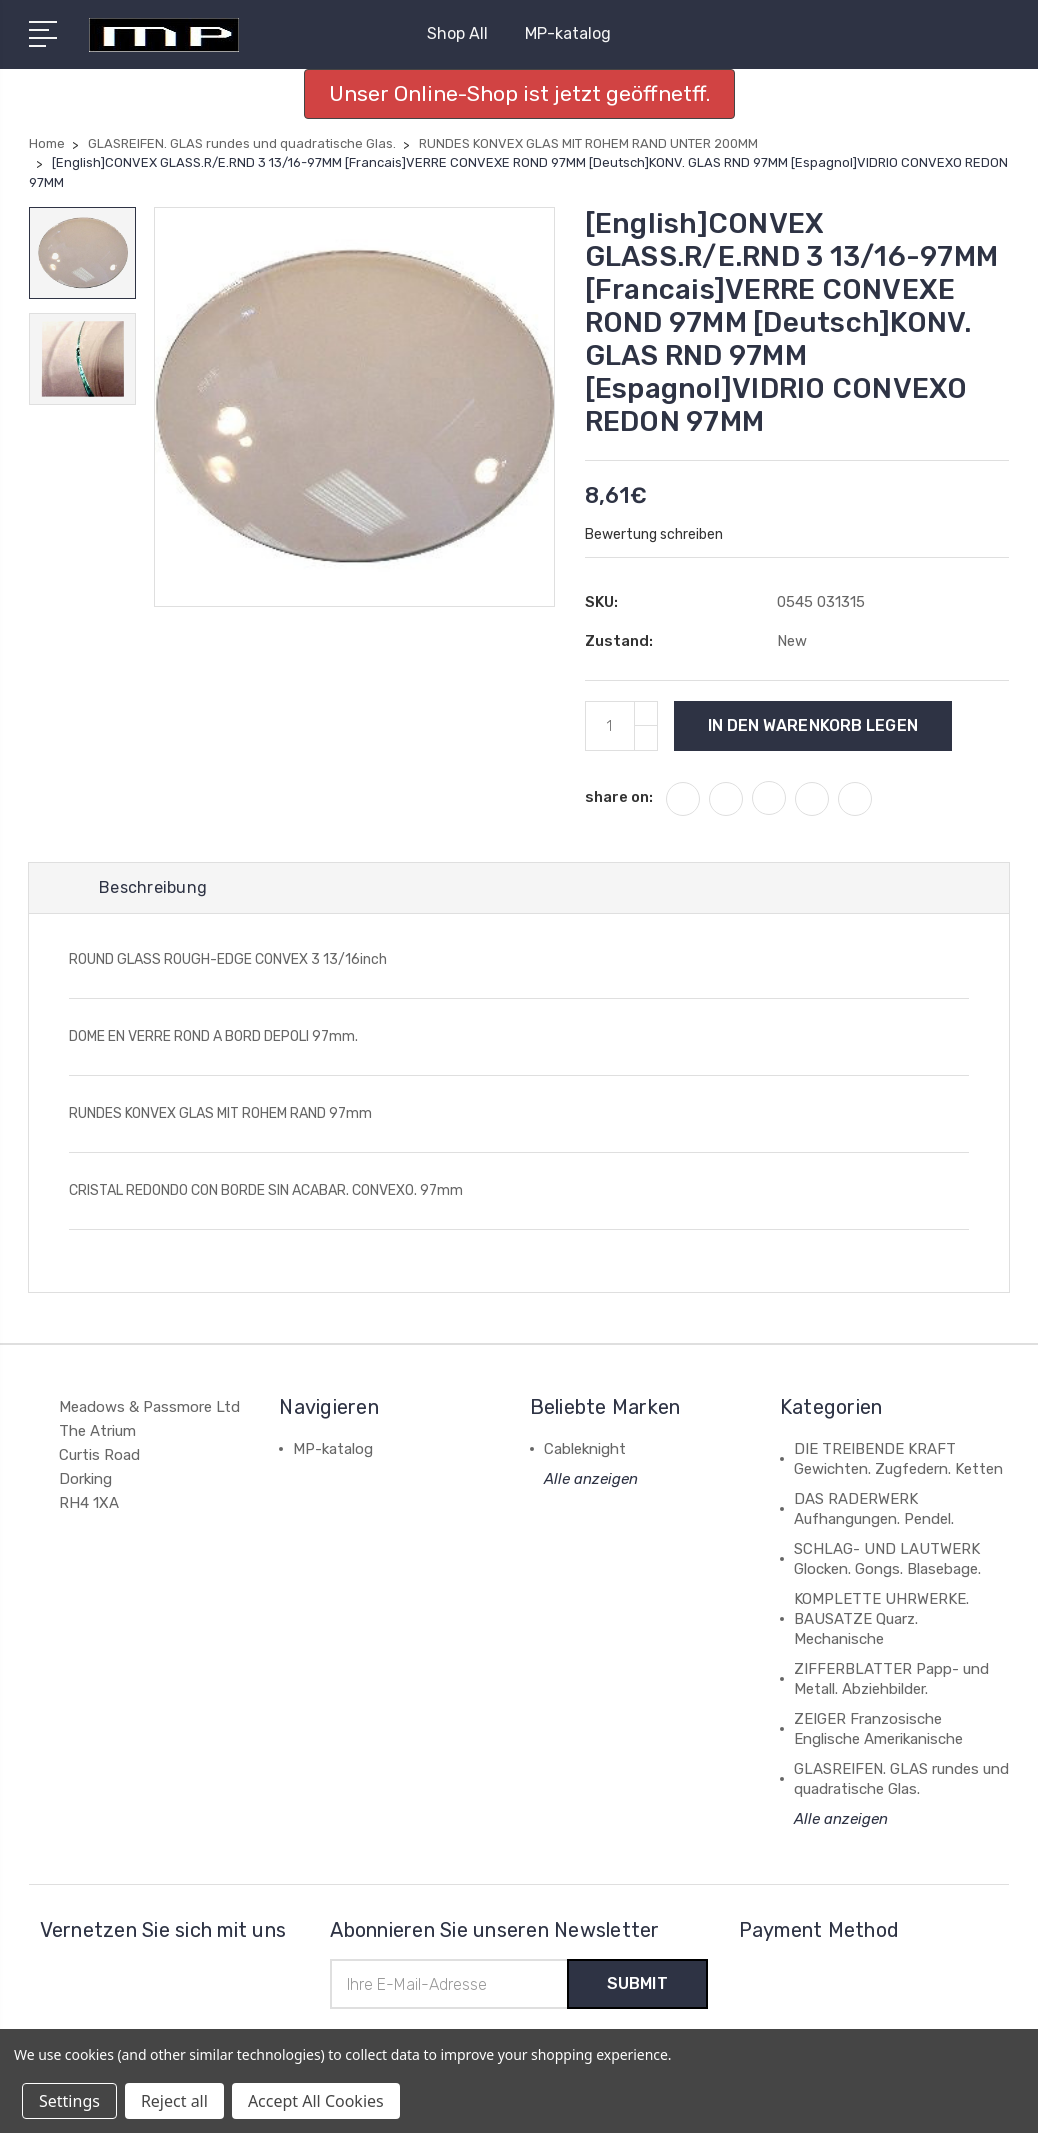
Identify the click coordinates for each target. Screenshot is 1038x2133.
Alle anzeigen (591, 1479)
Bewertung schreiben (654, 534)
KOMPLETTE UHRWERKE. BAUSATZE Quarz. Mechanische (881, 1619)
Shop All (466, 33)
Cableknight (585, 1449)
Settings (69, 2101)
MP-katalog (568, 33)
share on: (619, 797)
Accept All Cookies (316, 2101)
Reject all (174, 2101)
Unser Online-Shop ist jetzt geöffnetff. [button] (519, 93)
